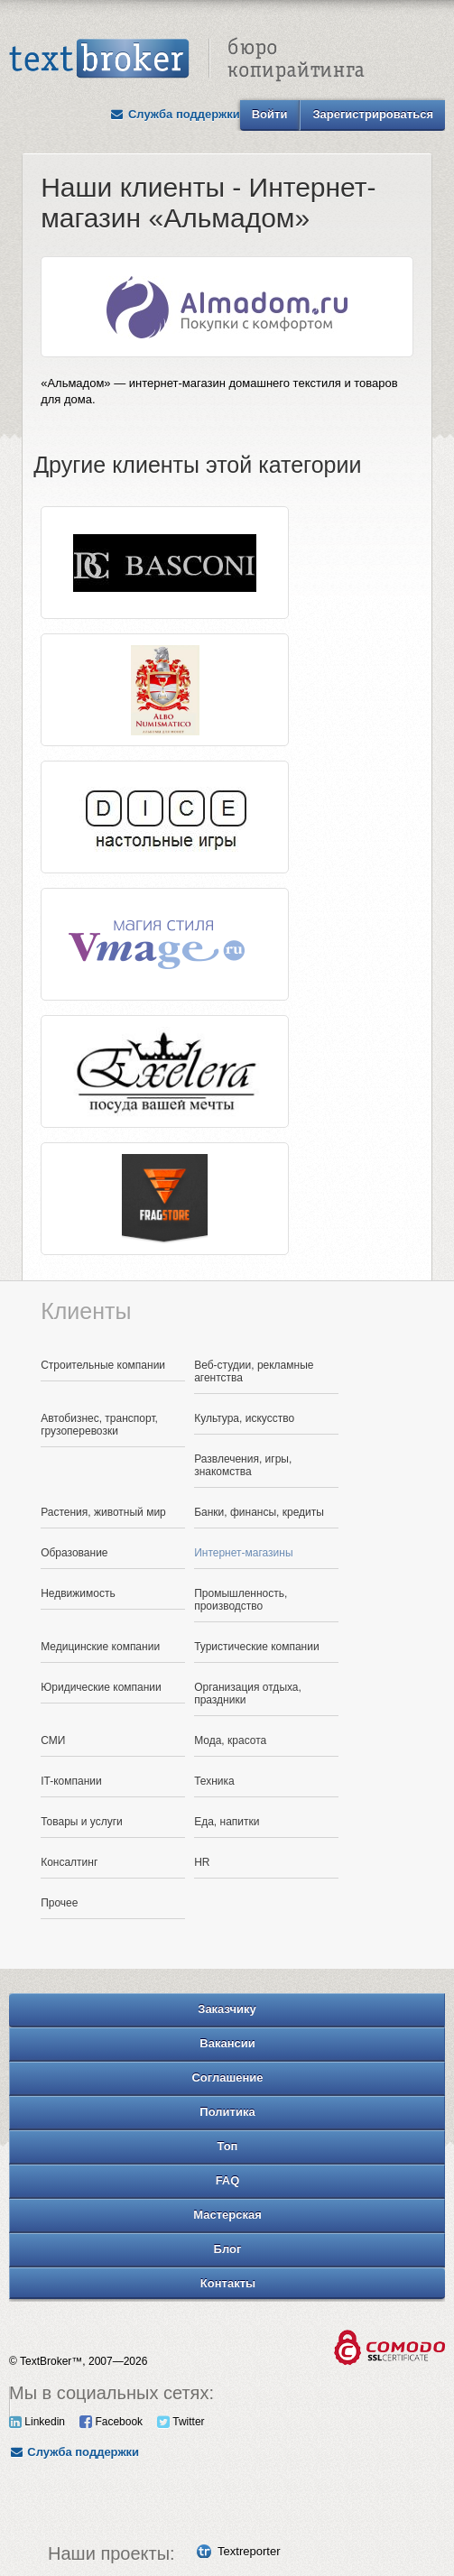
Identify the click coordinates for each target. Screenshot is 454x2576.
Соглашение (227, 2077)
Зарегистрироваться (372, 114)
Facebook (111, 2421)
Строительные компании (103, 1365)
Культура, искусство (244, 1418)
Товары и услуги (82, 1821)
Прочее (59, 1903)
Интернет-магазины (243, 1553)
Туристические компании (257, 1646)
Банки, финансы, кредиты (259, 1512)
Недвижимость (78, 1593)
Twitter (180, 2421)
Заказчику (227, 2009)
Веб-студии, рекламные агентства (253, 1371)
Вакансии (227, 2043)
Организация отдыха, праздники (247, 1693)
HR (201, 1862)
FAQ (228, 2180)
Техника (214, 1781)
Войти (270, 114)
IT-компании (71, 1781)
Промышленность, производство (240, 1599)
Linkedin (37, 2421)
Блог (228, 2249)
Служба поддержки (175, 114)
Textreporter (249, 2551)
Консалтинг (69, 1862)
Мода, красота (230, 1740)
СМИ (53, 1740)
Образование (74, 1553)
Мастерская (227, 2214)
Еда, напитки (226, 1821)
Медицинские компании (100, 1646)
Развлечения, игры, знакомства (243, 1465)
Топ (228, 2146)
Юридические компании (101, 1687)
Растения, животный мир (103, 1512)
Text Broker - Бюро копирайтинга (187, 59)
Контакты (227, 2283)
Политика (227, 2112)
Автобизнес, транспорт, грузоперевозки (99, 1424)
